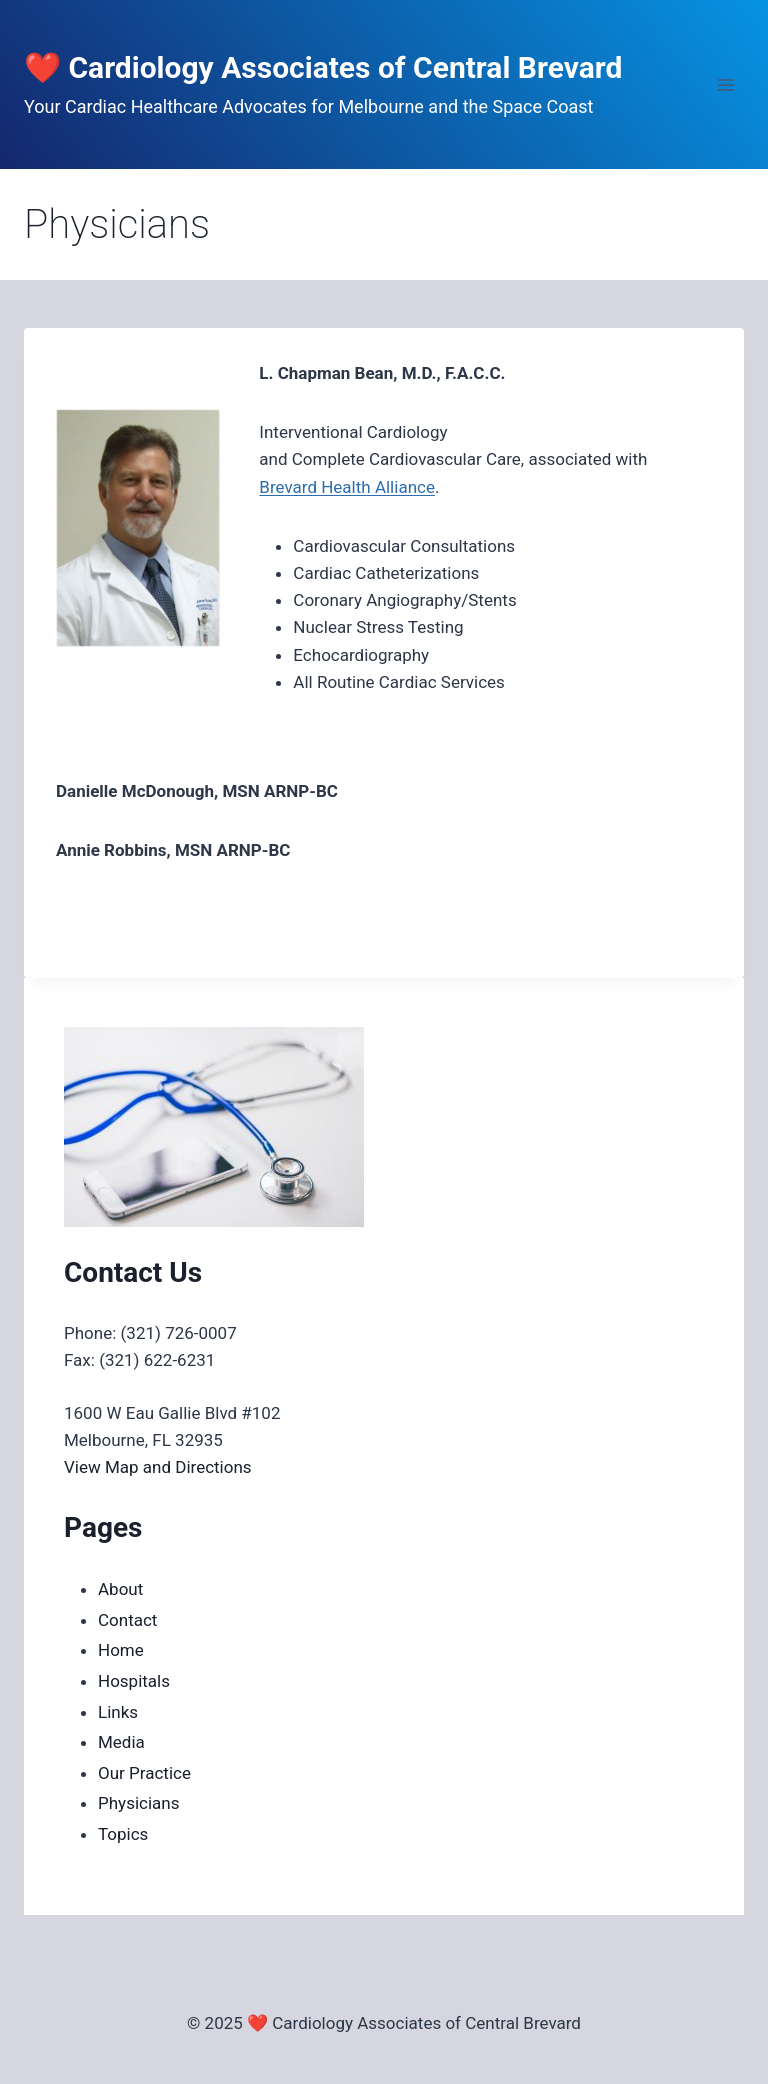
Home (121, 1650)
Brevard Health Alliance (347, 487)
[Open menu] (725, 84)
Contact (127, 1620)
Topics (123, 1834)
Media (121, 1742)
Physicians (138, 1803)
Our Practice (144, 1773)
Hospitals (134, 1681)
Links (118, 1712)
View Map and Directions (158, 1467)
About (120, 1589)
